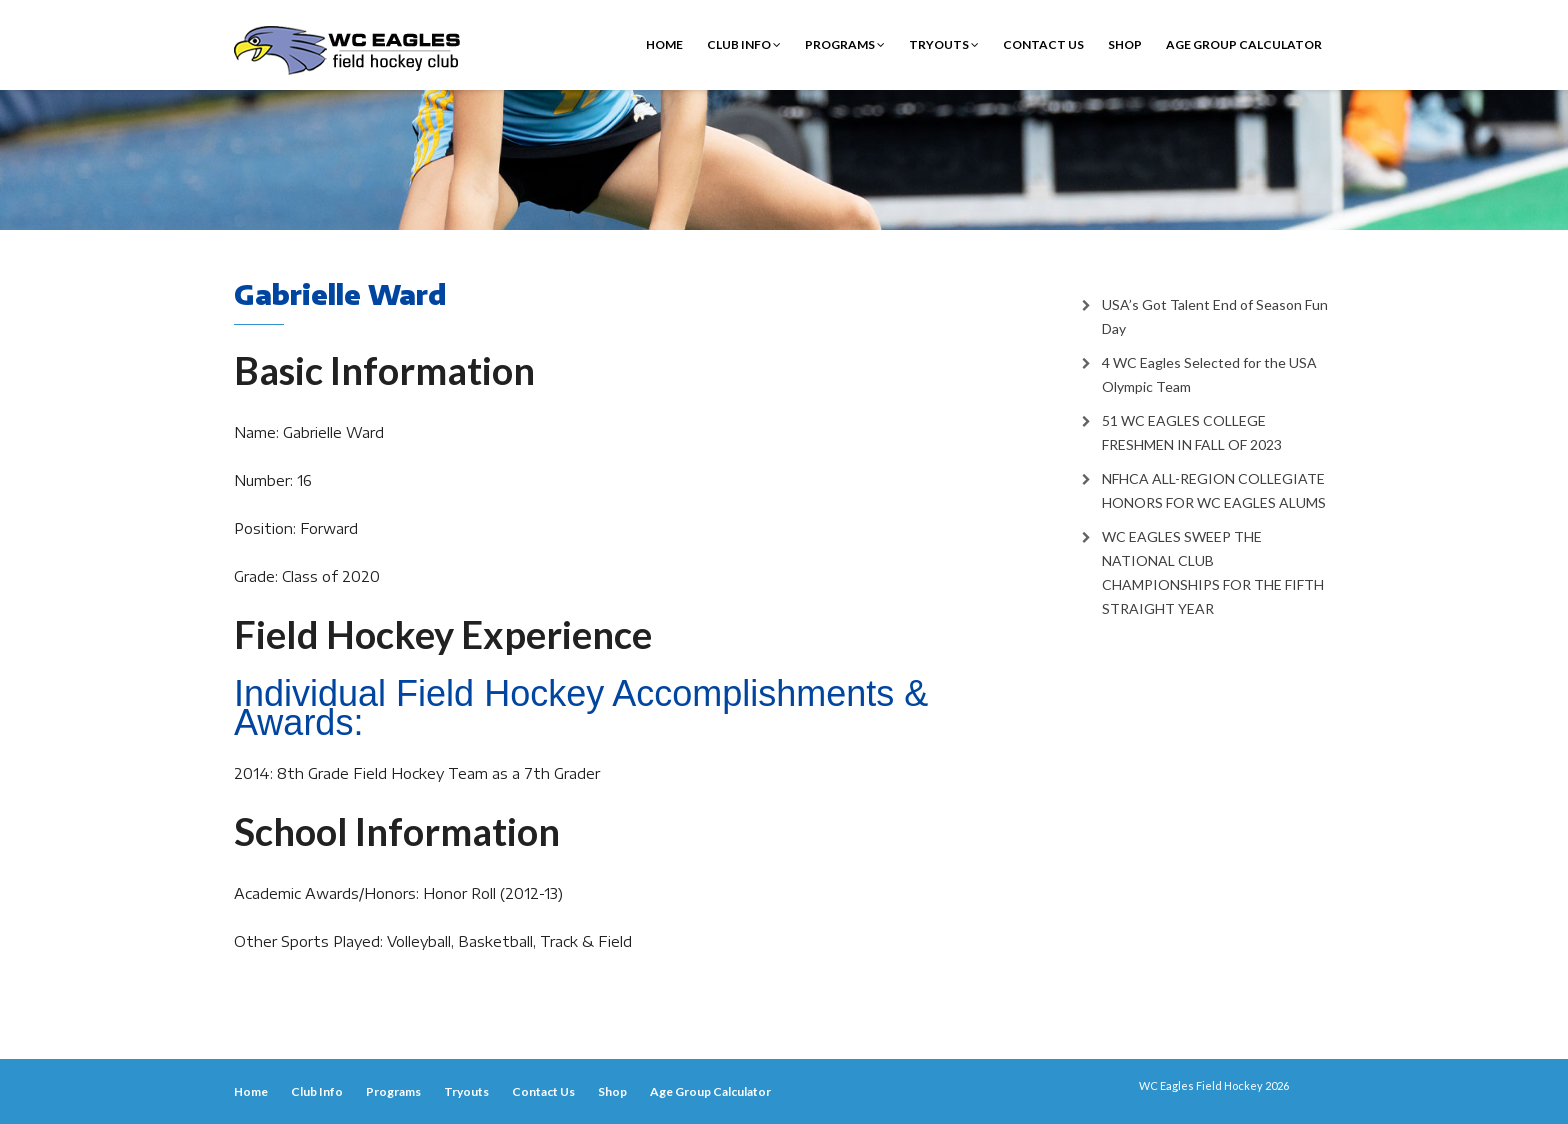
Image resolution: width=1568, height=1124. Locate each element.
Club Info (744, 44)
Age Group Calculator (1244, 44)
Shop (1125, 44)
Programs (845, 44)
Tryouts (944, 44)
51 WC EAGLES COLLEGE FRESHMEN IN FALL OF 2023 (1192, 432)
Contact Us (1043, 44)
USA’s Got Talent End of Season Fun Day (1215, 316)
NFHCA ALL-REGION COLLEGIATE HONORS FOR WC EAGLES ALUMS (1214, 490)
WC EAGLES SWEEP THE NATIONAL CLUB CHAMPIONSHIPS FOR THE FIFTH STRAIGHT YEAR (1213, 572)
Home (664, 44)
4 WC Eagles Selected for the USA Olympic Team (1209, 374)
